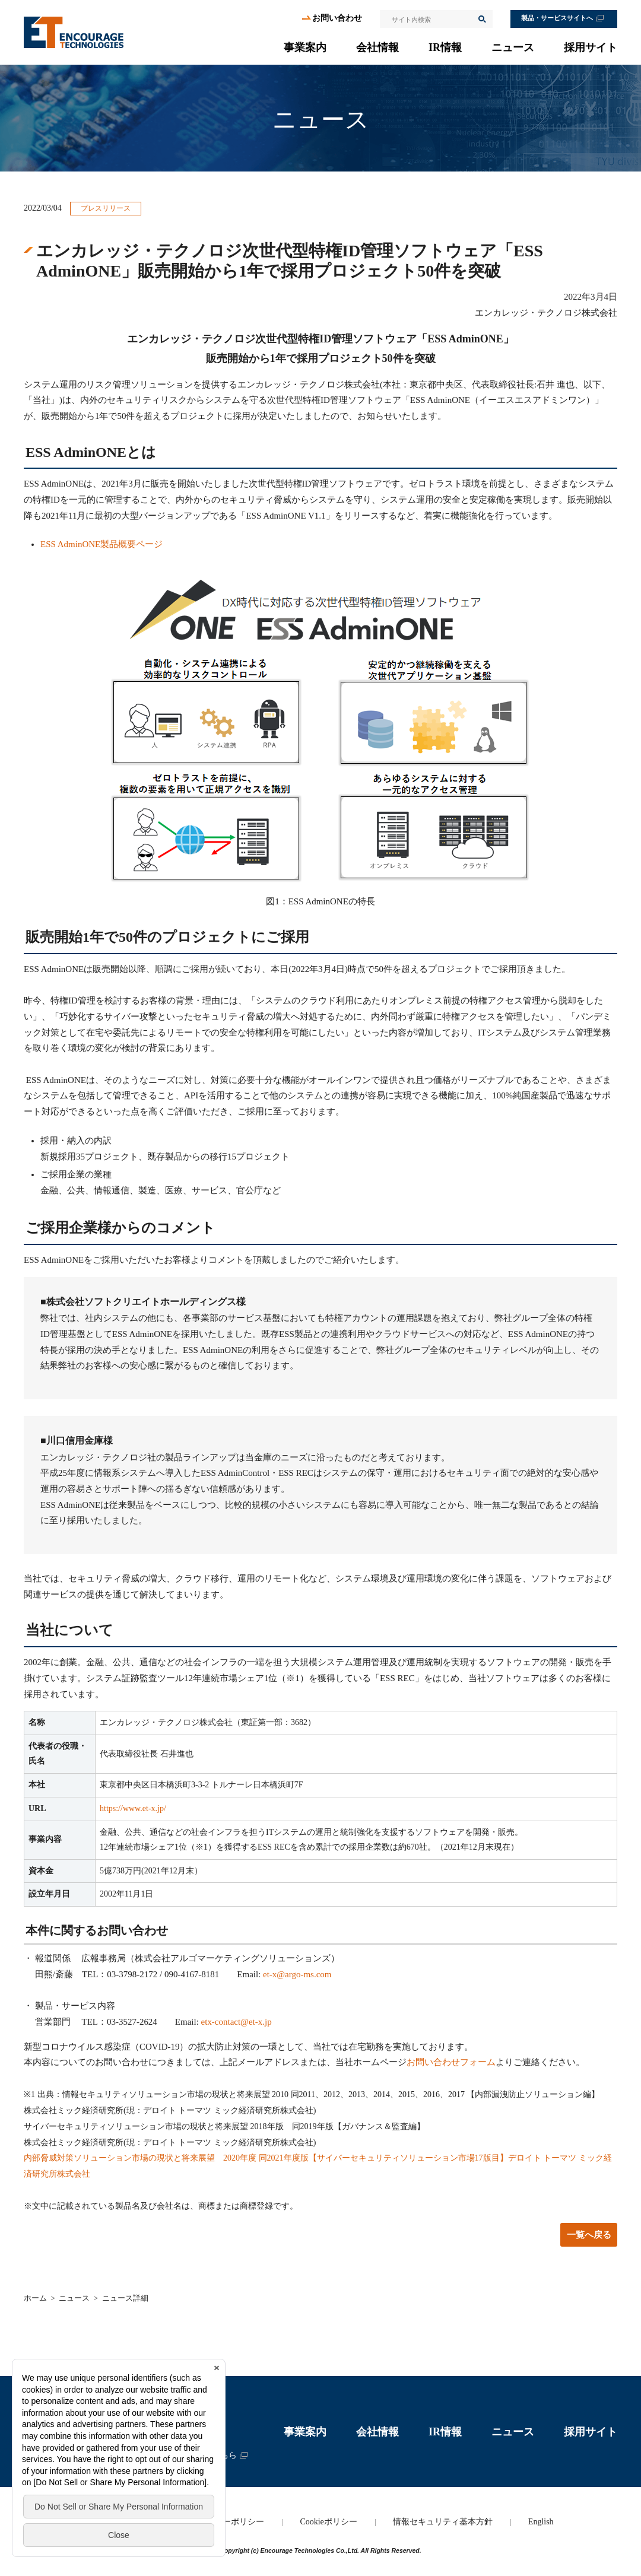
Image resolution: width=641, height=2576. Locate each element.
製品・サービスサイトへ (557, 18)
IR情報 (445, 47)
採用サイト (590, 47)
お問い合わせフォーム (451, 2062)
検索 (481, 19)
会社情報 (377, 47)
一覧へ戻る (589, 2235)
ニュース (512, 47)
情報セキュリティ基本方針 (443, 2521)
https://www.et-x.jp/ (133, 1808)
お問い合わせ (337, 18)
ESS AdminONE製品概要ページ (101, 544)
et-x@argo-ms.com (297, 1974)
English (541, 2521)
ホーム (35, 2298)
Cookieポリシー (328, 2521)
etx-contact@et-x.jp (236, 2022)
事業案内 (305, 47)
